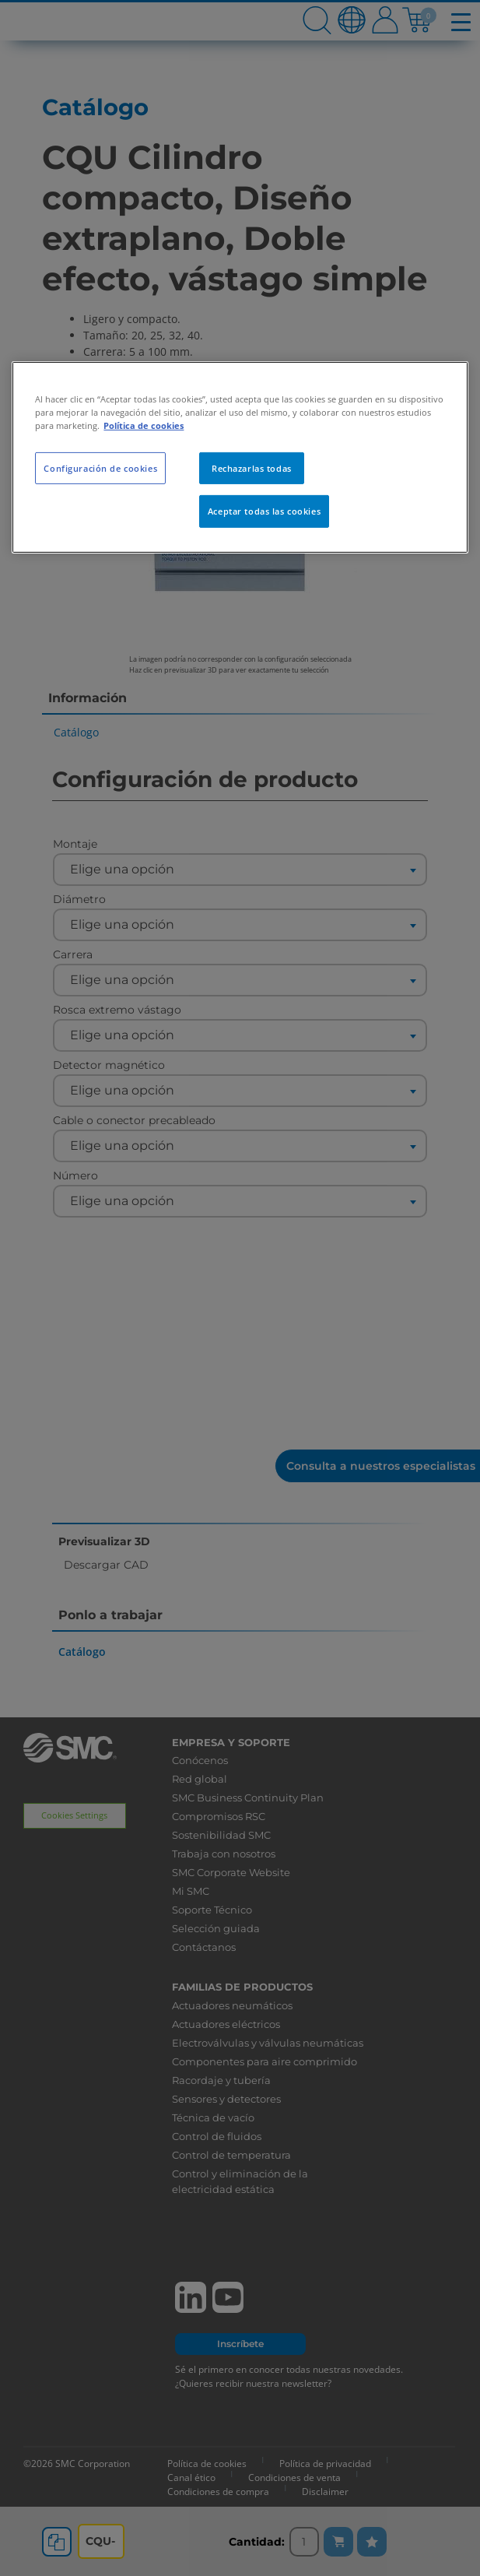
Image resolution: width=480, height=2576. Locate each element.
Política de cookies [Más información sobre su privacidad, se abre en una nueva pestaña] (143, 425)
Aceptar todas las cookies (264, 511)
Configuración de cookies (100, 467)
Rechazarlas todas (252, 467)
